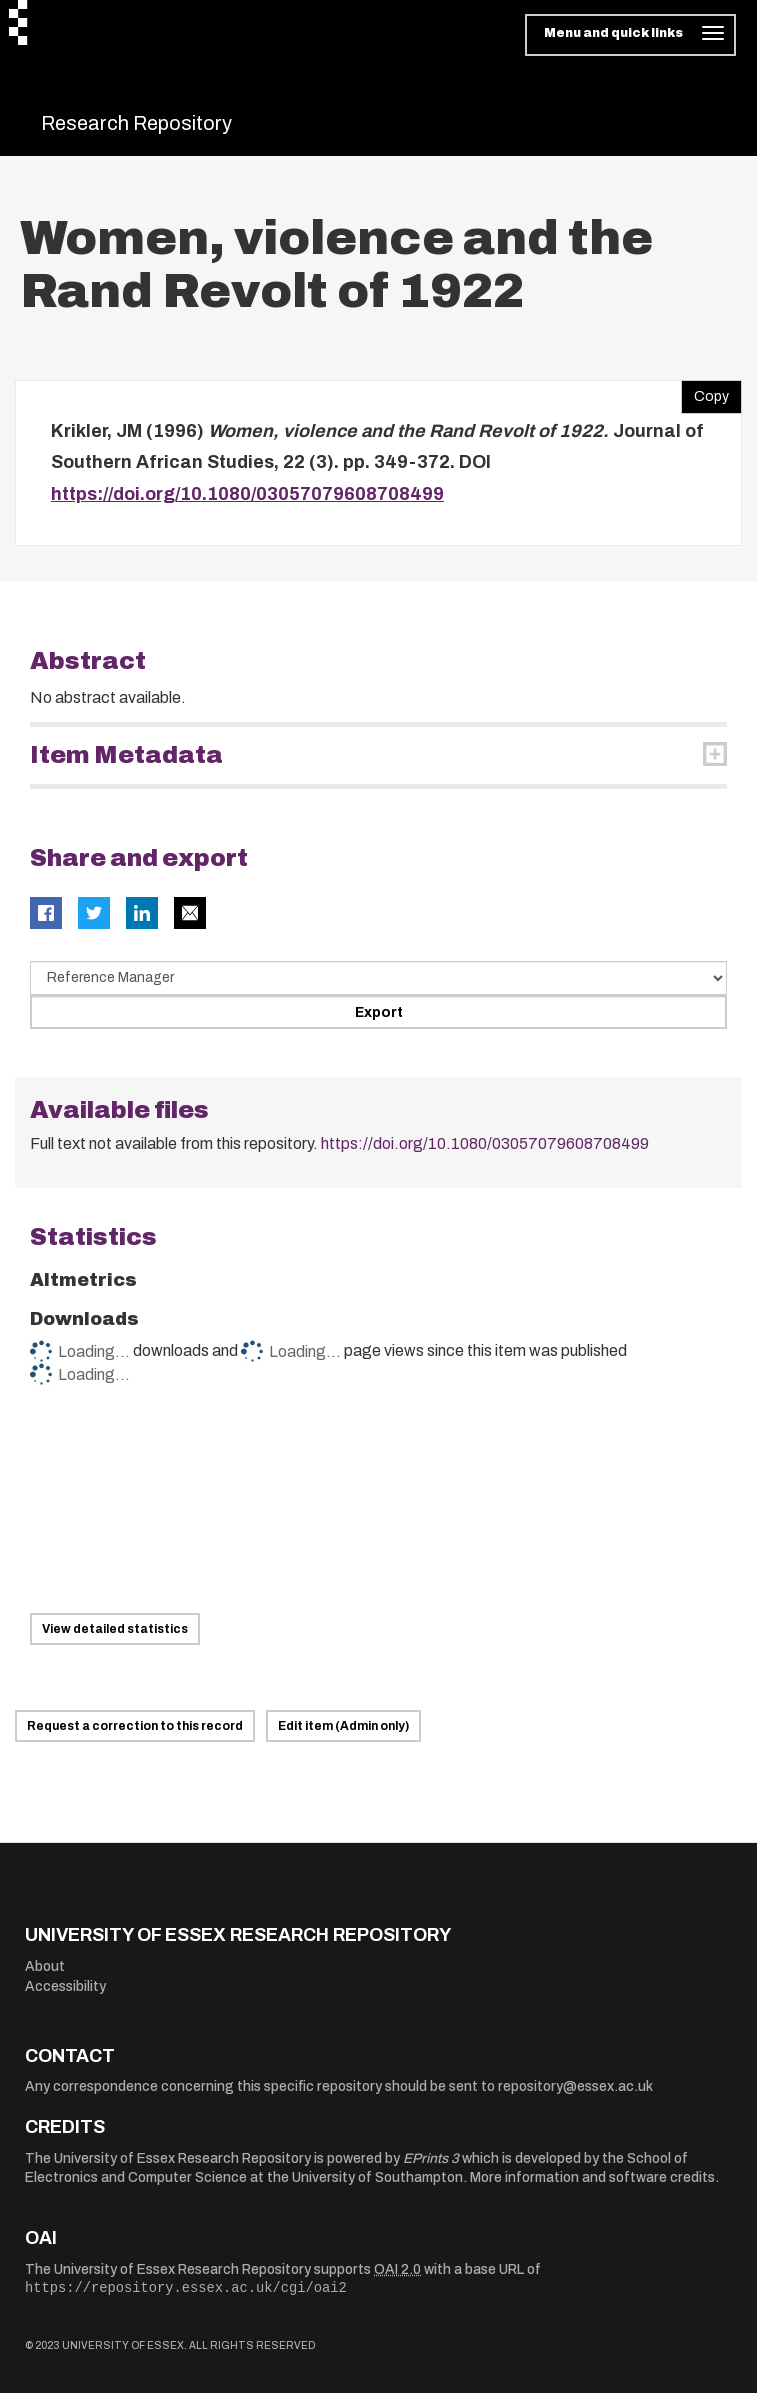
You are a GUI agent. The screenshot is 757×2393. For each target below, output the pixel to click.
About (45, 1966)
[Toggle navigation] (630, 35)
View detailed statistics (115, 1629)
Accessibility (65, 1986)
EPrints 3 (431, 2158)
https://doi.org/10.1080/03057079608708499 (247, 494)
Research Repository (136, 123)
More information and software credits (592, 2177)
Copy (705, 392)
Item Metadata (126, 755)
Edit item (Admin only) (343, 1726)
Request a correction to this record (135, 1726)
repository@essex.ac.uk (575, 2086)
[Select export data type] (378, 978)
